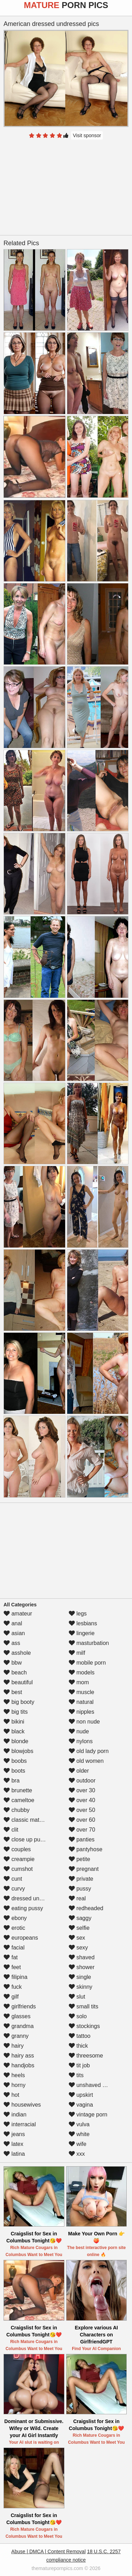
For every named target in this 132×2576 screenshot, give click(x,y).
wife (78, 2144)
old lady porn (89, 1751)
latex (13, 2144)
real (77, 1898)
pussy (80, 1889)
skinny (81, 1987)
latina (14, 2154)
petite (79, 1859)
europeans (21, 1938)
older (79, 1771)
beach (15, 1672)
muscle (81, 1692)
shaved (82, 1957)
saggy (80, 1918)
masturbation (89, 1643)
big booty (19, 1702)
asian (14, 1633)
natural (81, 1702)
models (82, 1672)
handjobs (19, 2065)
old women (86, 1761)
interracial (20, 2124)
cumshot (18, 1869)
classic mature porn (32, 1820)
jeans (14, 2134)
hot (11, 2095)
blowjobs (18, 1751)
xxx (77, 2154)
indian (15, 2114)
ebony (15, 1918)
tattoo (79, 2036)
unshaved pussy (93, 2085)
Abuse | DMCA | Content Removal (48, 2551)
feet (12, 1967)
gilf (11, 1997)
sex (77, 1938)
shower (82, 1967)
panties (82, 1839)
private (81, 1879)
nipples (81, 1712)
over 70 (82, 1830)
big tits (16, 1712)
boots (14, 1771)
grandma (19, 2026)
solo (78, 2016)
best (13, 1692)
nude (79, 1731)
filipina (15, 1977)
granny (16, 2036)
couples (17, 1849)
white (79, 2134)
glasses (17, 2016)
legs (78, 1614)
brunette (18, 1790)
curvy (14, 1889)
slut (77, 1997)
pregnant (84, 1869)
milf (77, 1653)
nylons (81, 1741)
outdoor (82, 1781)
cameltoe (19, 1800)
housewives (22, 2105)
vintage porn (88, 2114)
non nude (84, 1722)
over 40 (82, 1800)
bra (12, 1781)
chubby (17, 1810)
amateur (18, 1614)
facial (14, 1948)
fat (11, 1957)
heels (14, 2075)
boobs (15, 1761)
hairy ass (19, 2056)
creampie (19, 1859)
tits (76, 2075)
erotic (14, 1928)
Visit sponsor (87, 135)
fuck (13, 1987)
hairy (14, 2046)
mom (79, 1682)
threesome (86, 2056)
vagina (81, 2105)
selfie (79, 1928)
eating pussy (23, 1908)
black (14, 1731)
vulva (79, 2124)
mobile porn (87, 1663)
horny (14, 2085)
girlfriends (20, 2006)
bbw (13, 1663)
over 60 (82, 1820)
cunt (13, 1879)
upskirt (81, 2095)
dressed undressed (31, 1898)
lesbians (83, 1623)
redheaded (86, 1908)
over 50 (82, 1810)
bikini (14, 1722)
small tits (84, 2006)
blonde (16, 1741)
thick (78, 2046)
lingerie (82, 1633)
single (80, 1977)
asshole (17, 1653)
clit (11, 1830)
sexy (78, 1948)
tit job (79, 2065)
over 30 (82, 1790)
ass (12, 1643)
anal (13, 1623)
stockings (84, 2026)
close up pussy (26, 1839)
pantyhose (85, 1849)
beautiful (18, 1682)
